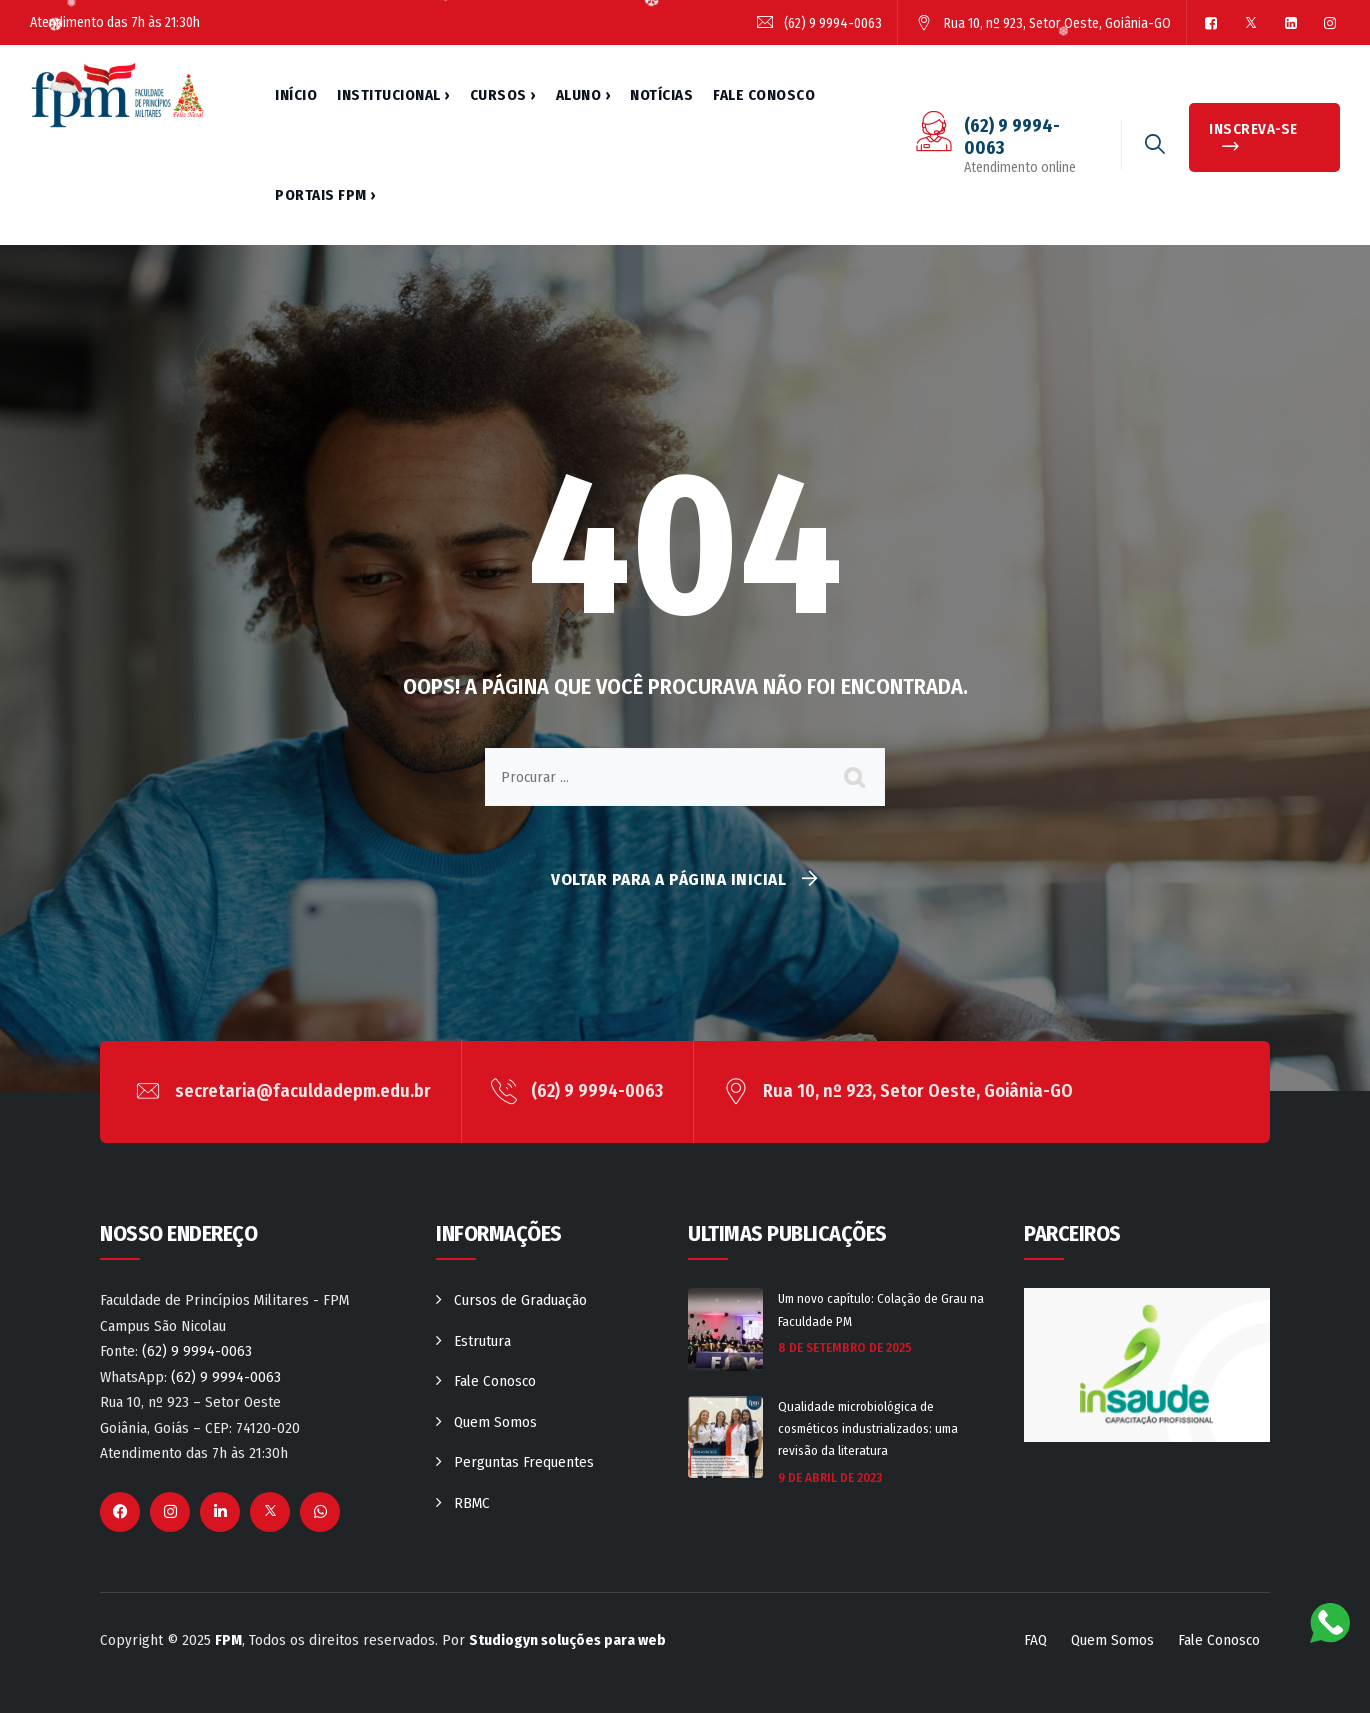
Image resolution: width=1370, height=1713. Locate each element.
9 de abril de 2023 (830, 1477)
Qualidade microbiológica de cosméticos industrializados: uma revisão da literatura (868, 1428)
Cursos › (503, 95)
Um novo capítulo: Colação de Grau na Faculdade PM (881, 1309)
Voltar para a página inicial (668, 879)
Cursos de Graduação (520, 1300)
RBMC (472, 1503)
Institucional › (393, 95)
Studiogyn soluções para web (567, 1640)
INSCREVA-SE (1253, 129)
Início (296, 95)
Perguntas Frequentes (524, 1462)
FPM (228, 1640)
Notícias (661, 95)
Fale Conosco (764, 95)
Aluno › (583, 95)
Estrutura (482, 1341)
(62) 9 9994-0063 (197, 1351)
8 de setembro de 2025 (845, 1347)
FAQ (1035, 1640)
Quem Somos (495, 1422)
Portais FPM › (325, 195)
